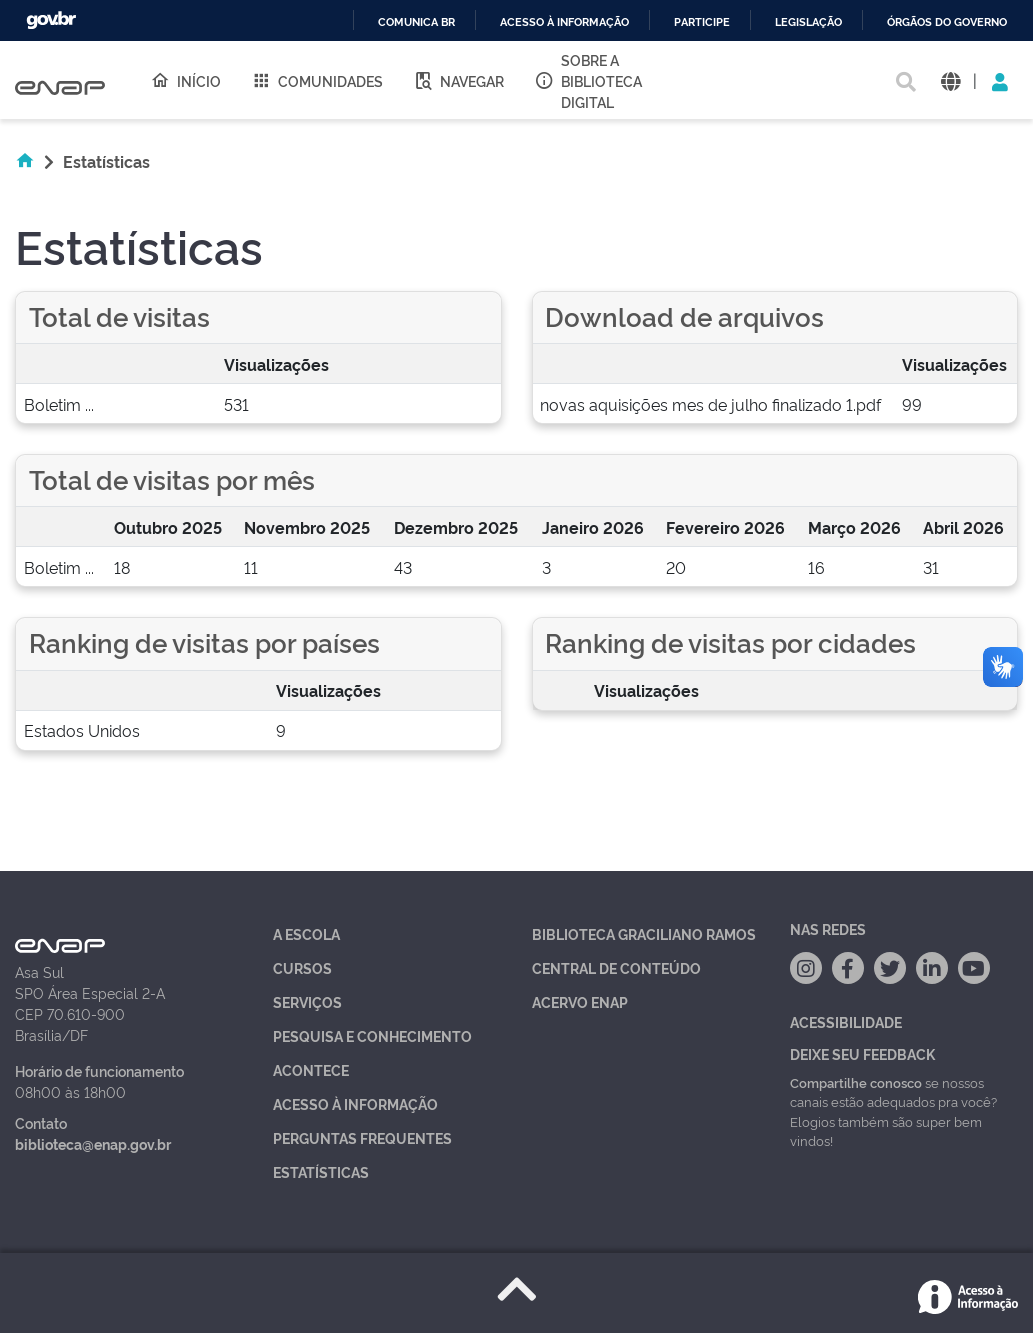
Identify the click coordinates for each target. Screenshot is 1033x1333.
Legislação (808, 22)
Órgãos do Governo (947, 22)
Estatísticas (321, 1171)
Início (185, 80)
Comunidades (317, 80)
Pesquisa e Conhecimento (372, 1035)
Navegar (458, 80)
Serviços (307, 1001)
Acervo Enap (580, 1001)
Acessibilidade (846, 1021)
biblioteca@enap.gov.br (93, 1143)
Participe (702, 22)
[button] (950, 80)
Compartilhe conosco (856, 1082)
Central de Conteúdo (616, 967)
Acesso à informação (564, 22)
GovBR (51, 20)
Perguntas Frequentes (362, 1137)
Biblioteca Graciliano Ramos (644, 933)
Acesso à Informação (355, 1103)
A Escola (306, 933)
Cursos (302, 967)
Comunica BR (416, 22)
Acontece (311, 1069)
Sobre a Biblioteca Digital (588, 80)
